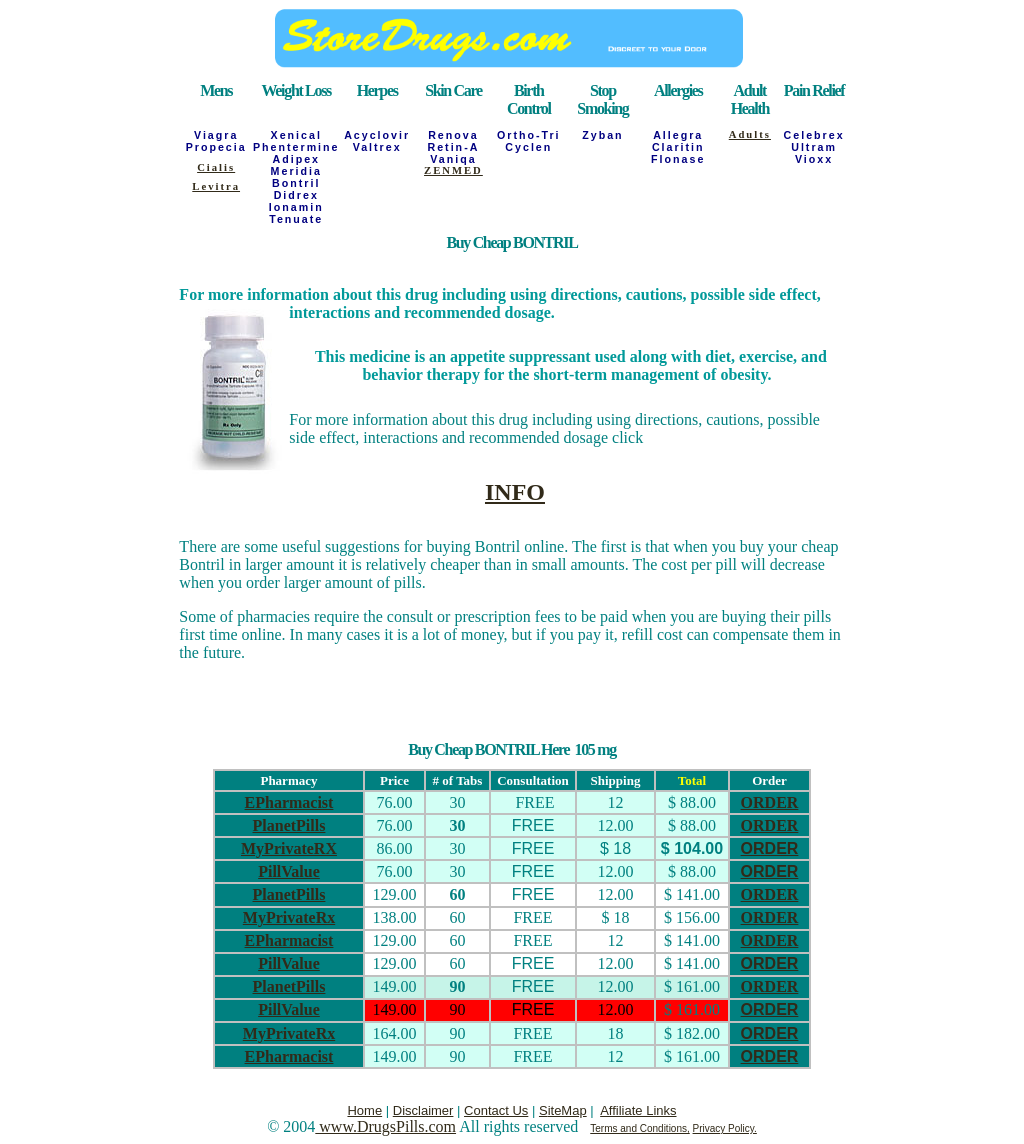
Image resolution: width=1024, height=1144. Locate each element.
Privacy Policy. (725, 1128)
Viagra (216, 135)
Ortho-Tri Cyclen (529, 141)
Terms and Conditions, (640, 1128)
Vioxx (814, 159)
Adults (750, 134)
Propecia (216, 147)
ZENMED (453, 170)
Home (364, 1110)
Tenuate (296, 219)
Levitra (216, 186)
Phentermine (296, 147)
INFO (515, 492)
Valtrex (377, 147)
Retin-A (453, 147)
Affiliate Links (638, 1110)
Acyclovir (377, 135)
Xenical (296, 135)
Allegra (678, 135)
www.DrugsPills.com (385, 1126)
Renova (453, 135)
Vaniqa (453, 159)
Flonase (678, 159)
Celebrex (814, 135)
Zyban (602, 135)
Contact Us (496, 1110)
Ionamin (296, 207)
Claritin (678, 147)
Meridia (296, 171)
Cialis (216, 167)
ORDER (770, 802)
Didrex (296, 195)
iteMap (567, 1110)
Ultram (814, 147)
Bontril (296, 183)
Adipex (296, 159)
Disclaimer (423, 1110)
